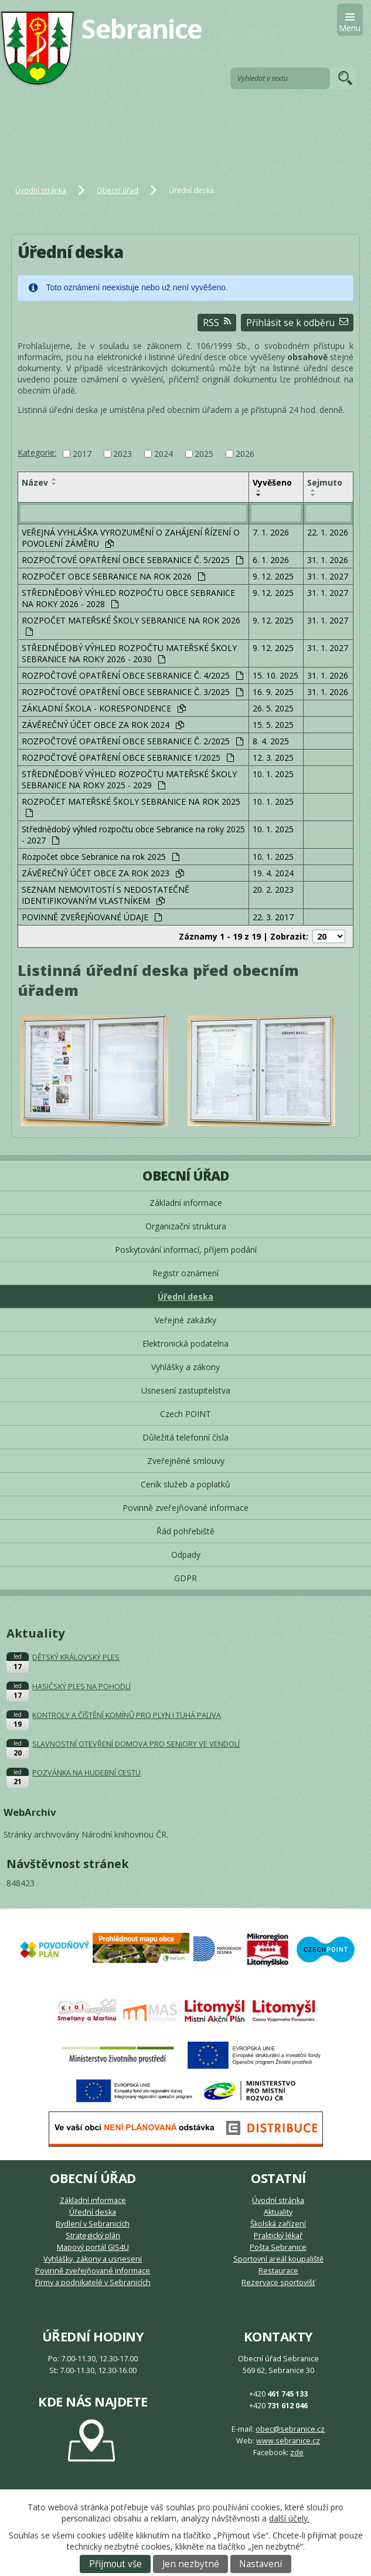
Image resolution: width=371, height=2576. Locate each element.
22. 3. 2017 (273, 917)
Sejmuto (324, 482)
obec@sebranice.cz (290, 2429)
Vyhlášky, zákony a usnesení (92, 2259)
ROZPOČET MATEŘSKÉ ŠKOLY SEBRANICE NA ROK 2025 (131, 806)
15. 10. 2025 (275, 675)
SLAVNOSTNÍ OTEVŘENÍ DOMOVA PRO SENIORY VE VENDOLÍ (136, 1744)
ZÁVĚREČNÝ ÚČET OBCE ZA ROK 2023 (103, 873)
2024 (163, 453)
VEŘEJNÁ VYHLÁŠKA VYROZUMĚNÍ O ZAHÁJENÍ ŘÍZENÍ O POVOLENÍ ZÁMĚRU (131, 538)
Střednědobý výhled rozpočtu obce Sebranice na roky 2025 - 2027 (133, 834)
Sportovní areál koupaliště (278, 2259)
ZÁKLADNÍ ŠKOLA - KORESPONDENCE (104, 708)
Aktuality (278, 2212)
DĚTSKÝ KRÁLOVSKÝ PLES (76, 1657)
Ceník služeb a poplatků (185, 1484)
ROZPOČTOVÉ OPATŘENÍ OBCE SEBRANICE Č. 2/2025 (132, 741)
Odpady (185, 1554)
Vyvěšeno (272, 482)
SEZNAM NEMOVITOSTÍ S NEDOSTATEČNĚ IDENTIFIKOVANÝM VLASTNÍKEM (105, 895)
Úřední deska (185, 1296)
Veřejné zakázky (185, 1320)
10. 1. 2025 (273, 773)
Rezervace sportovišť (278, 2282)
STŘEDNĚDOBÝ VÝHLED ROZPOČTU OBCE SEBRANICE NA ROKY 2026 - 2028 (128, 598)
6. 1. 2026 (271, 559)
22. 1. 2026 (327, 532)
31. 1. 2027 (327, 576)
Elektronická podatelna (185, 1343)
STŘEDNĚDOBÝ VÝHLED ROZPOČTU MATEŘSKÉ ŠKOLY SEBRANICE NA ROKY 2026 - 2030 (129, 653)
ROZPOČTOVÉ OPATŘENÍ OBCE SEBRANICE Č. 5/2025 (132, 559)
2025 (204, 453)
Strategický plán (93, 2236)
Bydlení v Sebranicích (93, 2224)
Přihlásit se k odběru (297, 323)
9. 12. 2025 (273, 576)
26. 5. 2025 (273, 708)
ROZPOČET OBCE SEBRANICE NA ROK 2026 (113, 576)
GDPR (185, 1578)
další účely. (289, 2518)
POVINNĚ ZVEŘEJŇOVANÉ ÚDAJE (92, 917)
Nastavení (260, 2564)
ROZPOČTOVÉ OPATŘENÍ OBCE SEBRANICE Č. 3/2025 (132, 691)
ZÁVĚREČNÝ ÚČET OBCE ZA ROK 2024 (103, 724)
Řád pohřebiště (185, 1531)
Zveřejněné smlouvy (185, 1460)
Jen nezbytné (190, 2564)
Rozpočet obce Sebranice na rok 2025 (100, 856)
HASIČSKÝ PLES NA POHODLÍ (81, 1687)
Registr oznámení (185, 1273)
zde (297, 2453)
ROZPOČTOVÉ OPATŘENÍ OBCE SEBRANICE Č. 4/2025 (132, 675)
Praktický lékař (278, 2236)
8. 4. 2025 (271, 741)
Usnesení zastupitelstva (185, 1390)
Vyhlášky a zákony (185, 1366)
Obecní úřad (117, 190)
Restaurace (278, 2271)
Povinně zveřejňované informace (185, 1507)
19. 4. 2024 (273, 873)
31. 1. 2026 (327, 559)
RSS (217, 323)
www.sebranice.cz (288, 2441)
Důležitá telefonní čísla (185, 1437)
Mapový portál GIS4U (93, 2247)
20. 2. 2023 (273, 889)
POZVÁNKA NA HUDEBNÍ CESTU (86, 1773)
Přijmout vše (115, 2564)
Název (35, 482)
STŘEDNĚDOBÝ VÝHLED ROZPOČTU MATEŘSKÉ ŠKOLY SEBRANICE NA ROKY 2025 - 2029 (129, 779)
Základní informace (185, 1202)
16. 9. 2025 (273, 691)
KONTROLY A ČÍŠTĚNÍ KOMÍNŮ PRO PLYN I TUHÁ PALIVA (126, 1715)
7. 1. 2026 (271, 532)
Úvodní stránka (40, 190)
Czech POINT (185, 1413)
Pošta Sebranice (278, 2247)
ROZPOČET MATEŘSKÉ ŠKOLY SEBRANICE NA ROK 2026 (131, 625)
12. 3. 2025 (273, 757)
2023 (122, 453)
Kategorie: (37, 452)
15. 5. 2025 (273, 724)
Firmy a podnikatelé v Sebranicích (93, 2282)
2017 (82, 453)
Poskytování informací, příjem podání (186, 1249)
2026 (245, 453)
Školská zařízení (278, 2224)
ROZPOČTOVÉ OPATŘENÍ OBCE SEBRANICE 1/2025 (128, 757)
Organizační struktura (185, 1226)
